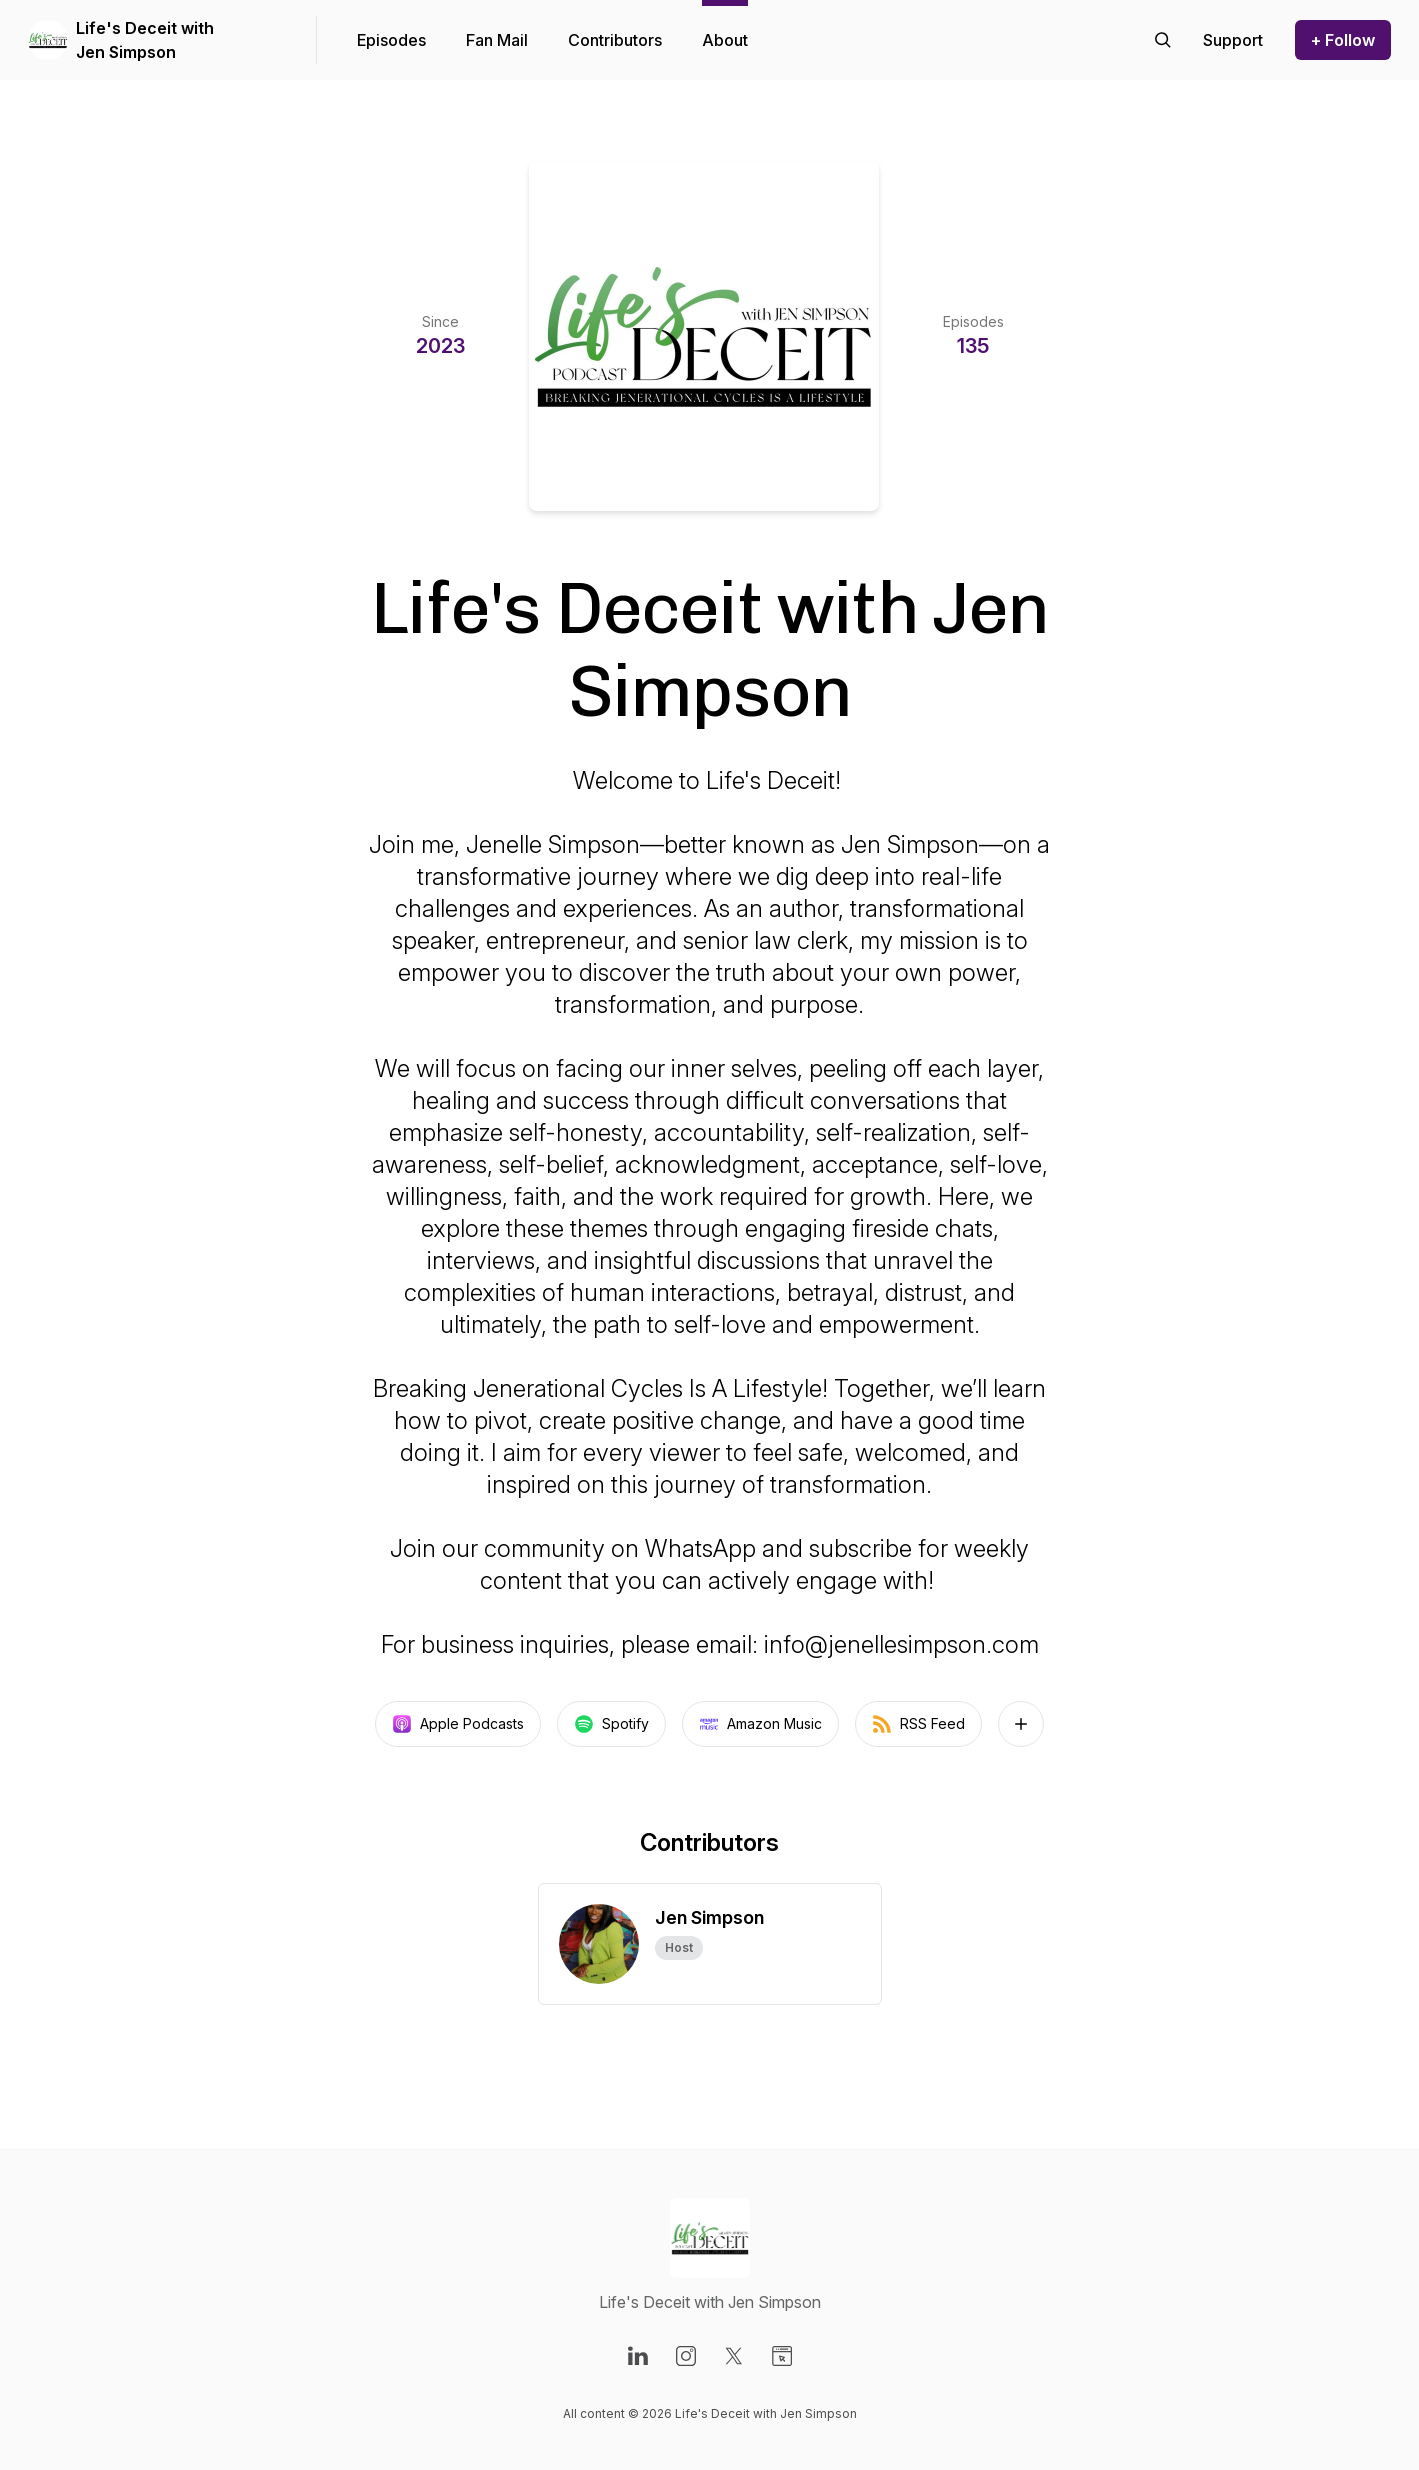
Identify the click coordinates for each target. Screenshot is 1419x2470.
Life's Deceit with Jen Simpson (145, 40)
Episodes (391, 40)
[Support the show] (1233, 40)
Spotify (611, 1724)
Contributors (615, 40)
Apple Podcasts (458, 1724)
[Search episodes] (1163, 40)
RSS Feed (918, 1724)
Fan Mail (497, 40)
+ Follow (1343, 40)
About (725, 40)
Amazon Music (760, 1724)
